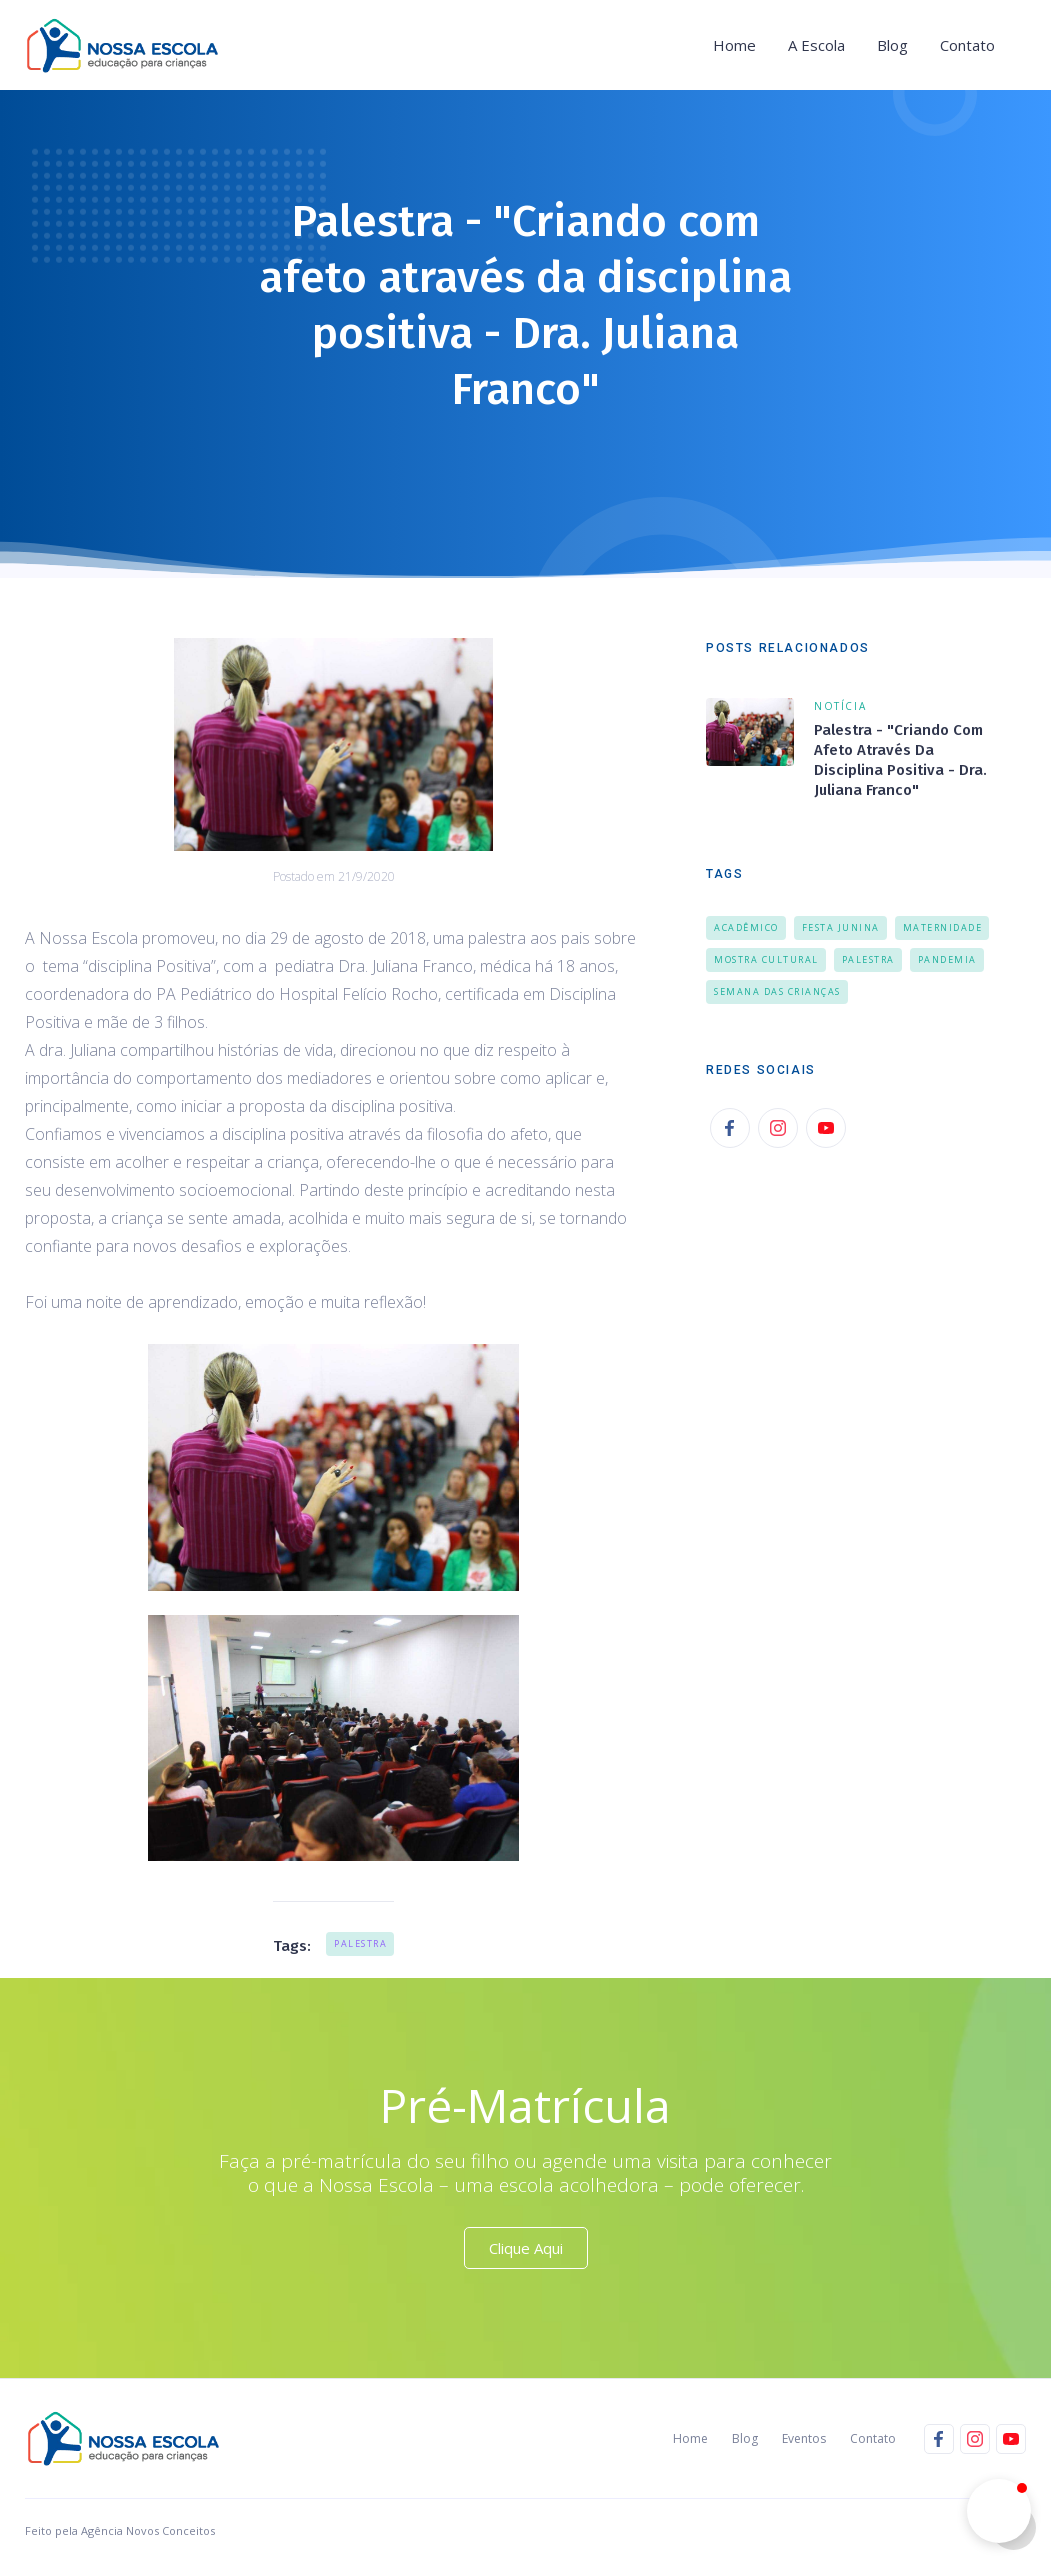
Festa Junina (841, 927)
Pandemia (947, 959)
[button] (816, 45)
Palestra (360, 1943)
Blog (892, 45)
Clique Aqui (526, 2248)
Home (734, 45)
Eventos (804, 2438)
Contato (967, 45)
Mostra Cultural (766, 959)
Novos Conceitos (169, 2530)
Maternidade (943, 927)
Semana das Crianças (777, 991)
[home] (128, 45)
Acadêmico (746, 927)
